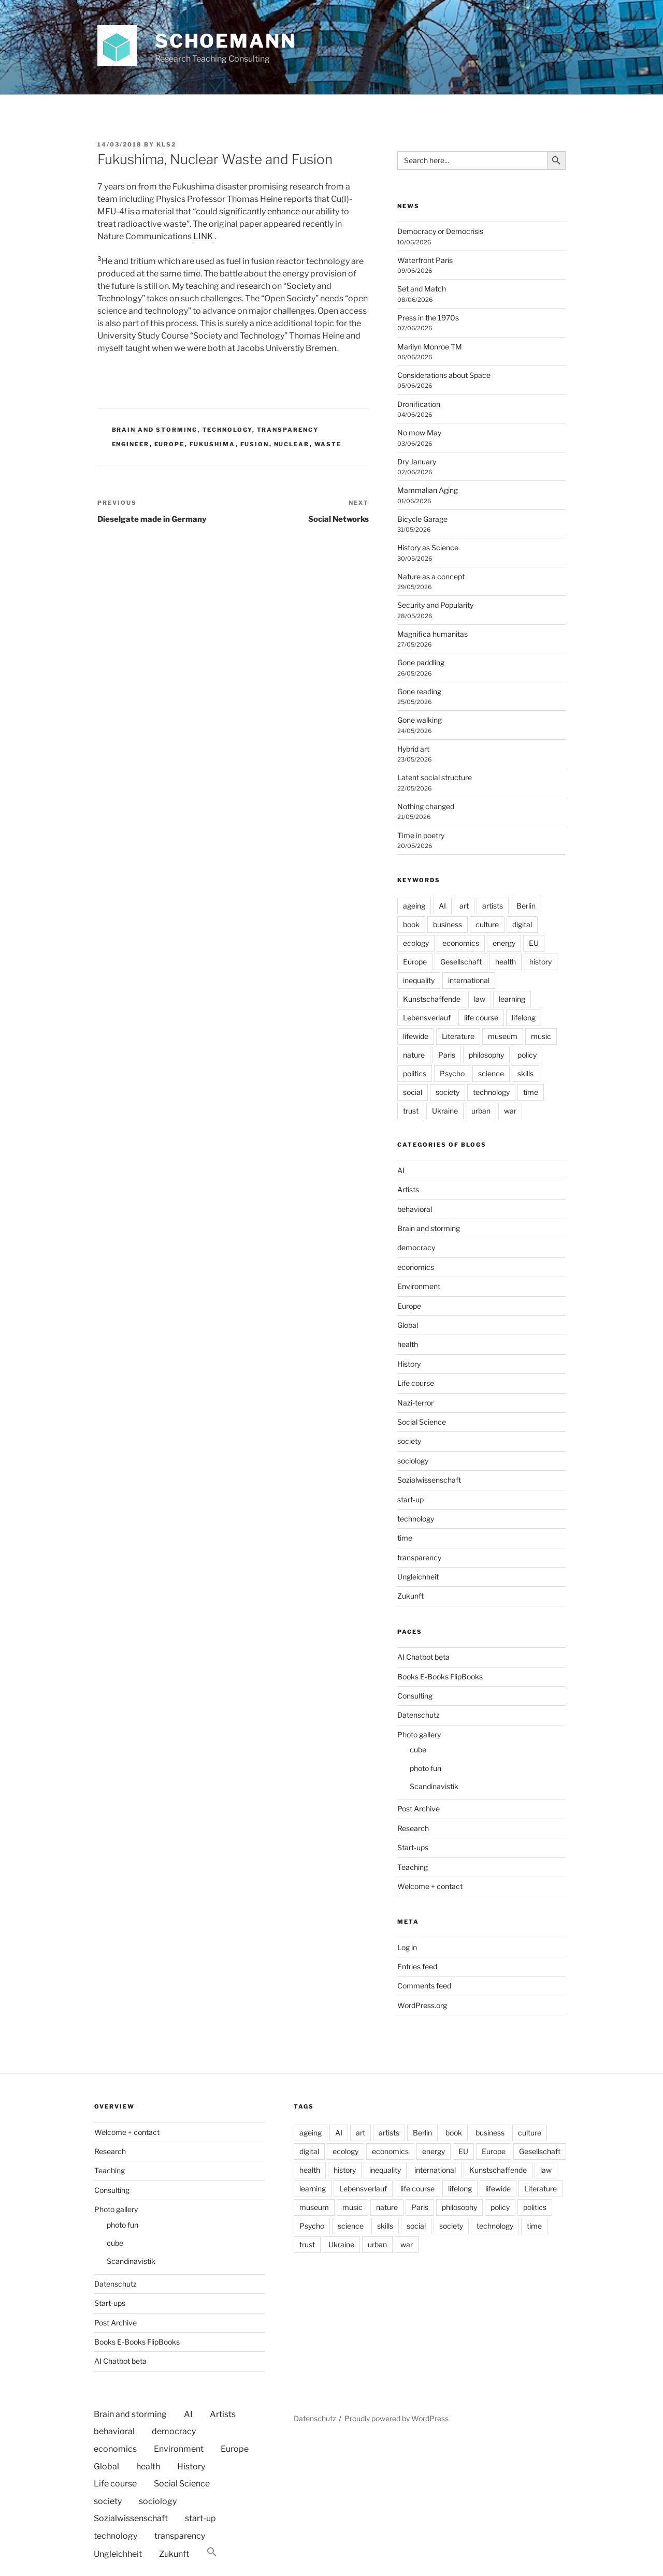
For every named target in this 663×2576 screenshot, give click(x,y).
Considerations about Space (444, 375)
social (412, 1092)
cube (418, 1749)
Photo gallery (419, 1734)
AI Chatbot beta (423, 1656)
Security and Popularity (435, 605)
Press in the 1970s (428, 317)
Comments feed (424, 1985)
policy (527, 1054)
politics (414, 1073)
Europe (169, 444)
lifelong (524, 1017)
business (447, 924)
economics (460, 943)
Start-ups (412, 1847)
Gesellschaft (461, 961)
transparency (288, 429)
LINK (203, 236)
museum (502, 1036)
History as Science (427, 547)
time (530, 1092)
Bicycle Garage (422, 519)
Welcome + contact (430, 1886)
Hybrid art (413, 748)
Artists (408, 1189)
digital (522, 924)
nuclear (292, 444)
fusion (254, 444)
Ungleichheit (418, 1576)
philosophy (486, 1054)
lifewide (415, 1036)
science (491, 1073)
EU (534, 943)
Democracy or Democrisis (440, 231)
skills (525, 1073)
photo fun (425, 1768)
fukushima (213, 444)
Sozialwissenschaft (429, 1479)
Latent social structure (434, 777)
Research (413, 1828)
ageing (414, 905)
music (541, 1036)
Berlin (526, 905)
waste (328, 444)
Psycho (452, 1073)
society (447, 1092)
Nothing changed (425, 806)
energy (504, 943)
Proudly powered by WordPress (396, 2418)
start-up (410, 1499)
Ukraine (445, 1110)
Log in (407, 1947)
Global (407, 1325)
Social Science (421, 1421)
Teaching (412, 1867)
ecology (416, 943)
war (510, 1110)
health (505, 961)
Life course (415, 1383)
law (479, 998)
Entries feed (417, 1966)
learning (512, 998)
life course (481, 1017)
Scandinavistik (434, 1786)
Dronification (418, 404)
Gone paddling (420, 662)
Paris (446, 1054)
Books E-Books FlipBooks (440, 1676)
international (468, 980)
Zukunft (410, 1595)
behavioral (414, 1209)
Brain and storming (155, 429)
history (540, 961)
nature (414, 1054)
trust (411, 1110)
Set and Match (421, 288)
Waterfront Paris (425, 260)
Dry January (416, 461)
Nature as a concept (431, 576)
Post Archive (418, 1808)
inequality (419, 980)
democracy (416, 1247)
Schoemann (225, 41)
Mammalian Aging (427, 490)
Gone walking (419, 719)
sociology (412, 1460)
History (409, 1363)
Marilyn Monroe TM (429, 346)
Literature (458, 1036)
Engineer (131, 444)
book (411, 924)
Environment (418, 1286)
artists (492, 905)
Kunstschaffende (431, 998)
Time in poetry (420, 835)
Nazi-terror (415, 1402)
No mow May (419, 432)
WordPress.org (422, 2005)
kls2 (166, 144)
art (464, 905)
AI (442, 905)
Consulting (415, 1695)
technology (227, 429)
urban (481, 1110)
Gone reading (419, 691)
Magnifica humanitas (432, 634)
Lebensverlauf (427, 1017)
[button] (212, 2552)
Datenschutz (418, 1714)
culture (487, 924)
